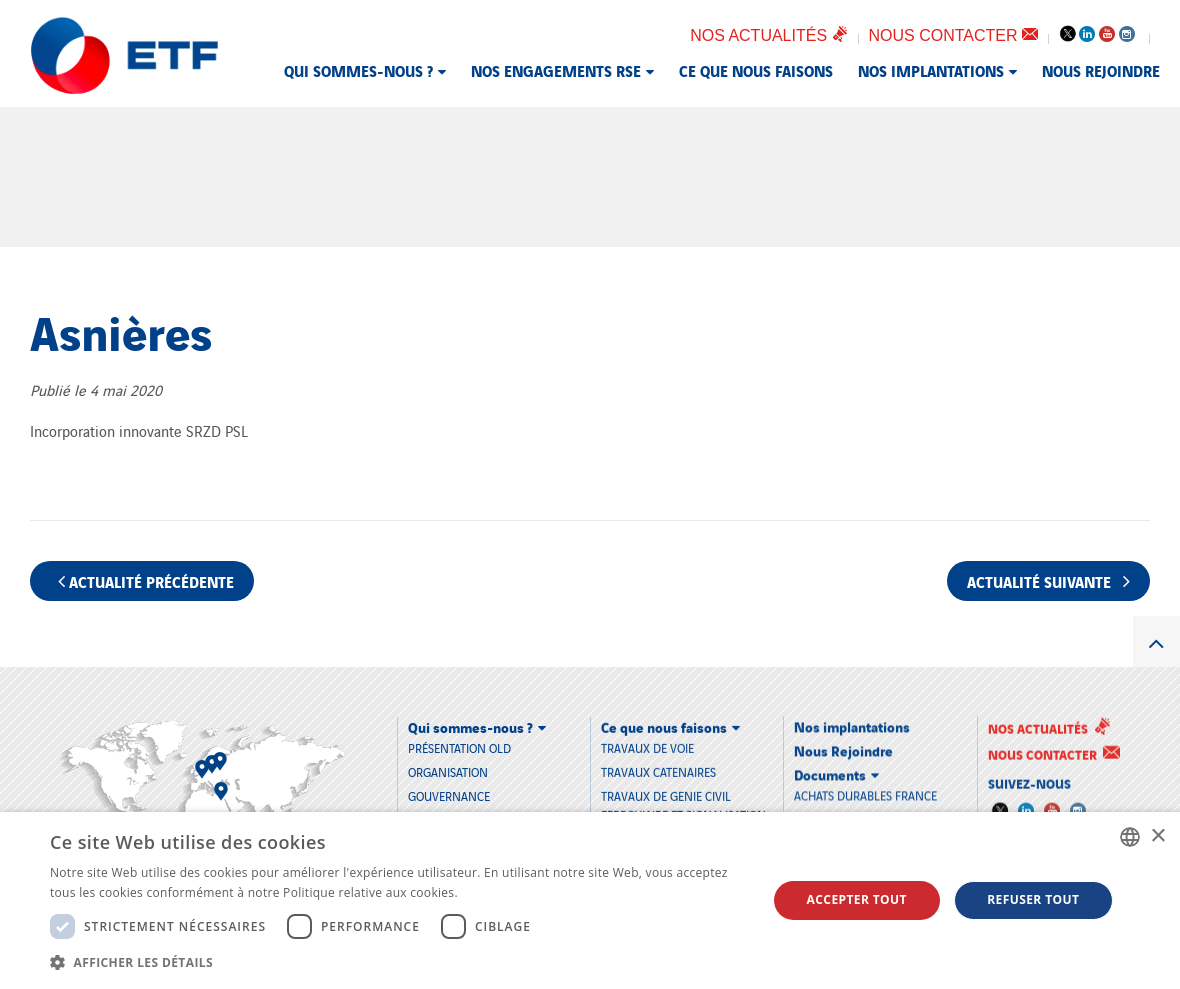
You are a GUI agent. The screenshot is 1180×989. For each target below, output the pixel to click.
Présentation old (459, 746)
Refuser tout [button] (1033, 899)
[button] (398, 962)
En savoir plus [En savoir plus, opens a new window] (501, 892)
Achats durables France (865, 793)
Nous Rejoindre (1101, 70)
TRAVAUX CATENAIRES (658, 770)
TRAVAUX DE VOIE (647, 746)
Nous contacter (953, 35)
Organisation (448, 771)
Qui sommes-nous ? (358, 70)
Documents (830, 772)
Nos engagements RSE (556, 70)
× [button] (1157, 836)
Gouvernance (449, 795)
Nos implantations (931, 70)
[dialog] (590, 900)
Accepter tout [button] (857, 899)
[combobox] (1130, 837)
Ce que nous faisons (756, 70)
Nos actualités (768, 35)
